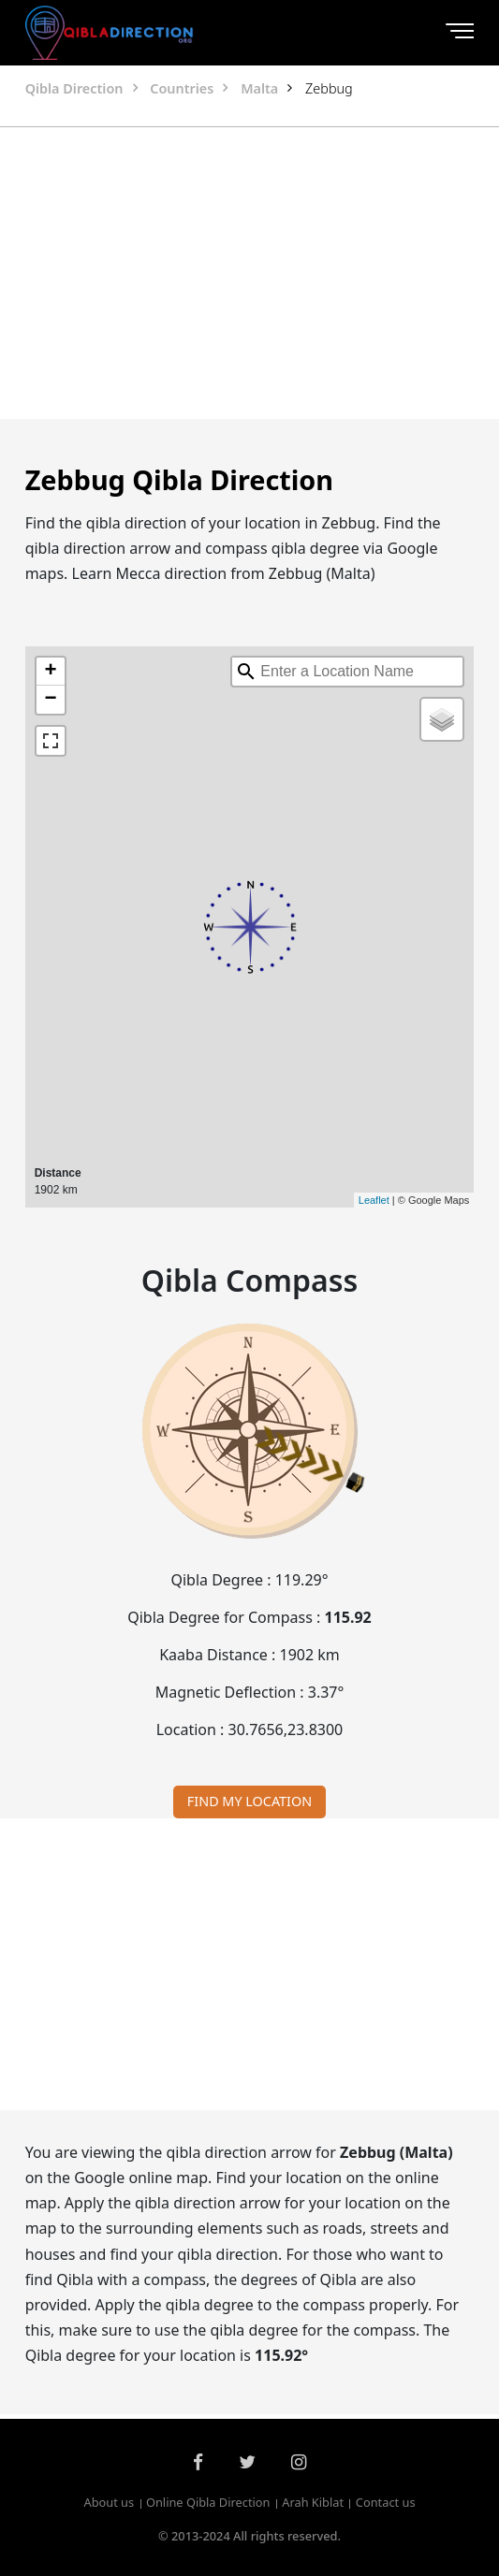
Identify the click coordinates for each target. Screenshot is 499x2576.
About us (108, 2502)
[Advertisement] (249, 273)
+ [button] (51, 672)
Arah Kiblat (313, 2502)
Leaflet (374, 1200)
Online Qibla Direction (208, 2502)
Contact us (386, 2502)
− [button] (51, 700)
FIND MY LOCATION (249, 1801)
